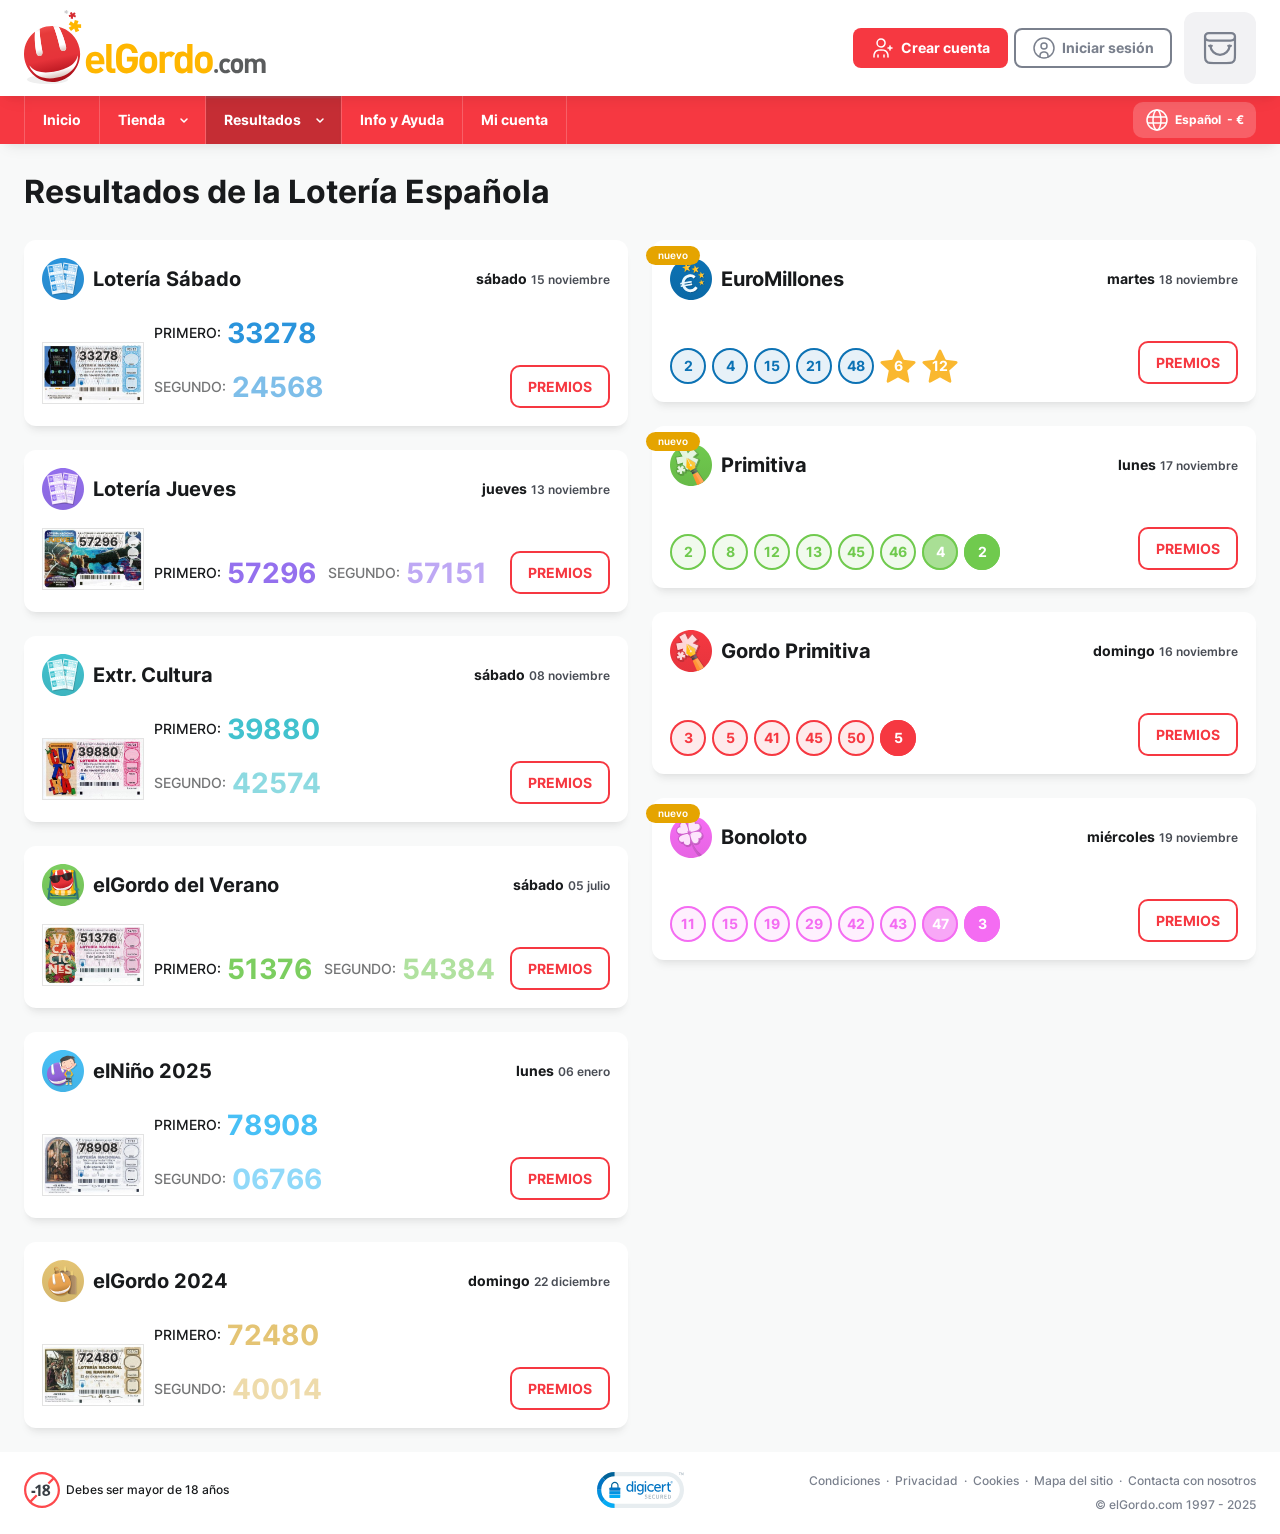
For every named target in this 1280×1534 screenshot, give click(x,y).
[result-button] (560, 386)
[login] (1093, 48)
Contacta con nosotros (1192, 1480)
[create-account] (930, 48)
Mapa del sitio (1073, 1480)
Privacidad (926, 1480)
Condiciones (844, 1480)
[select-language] (1194, 120)
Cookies (996, 1480)
